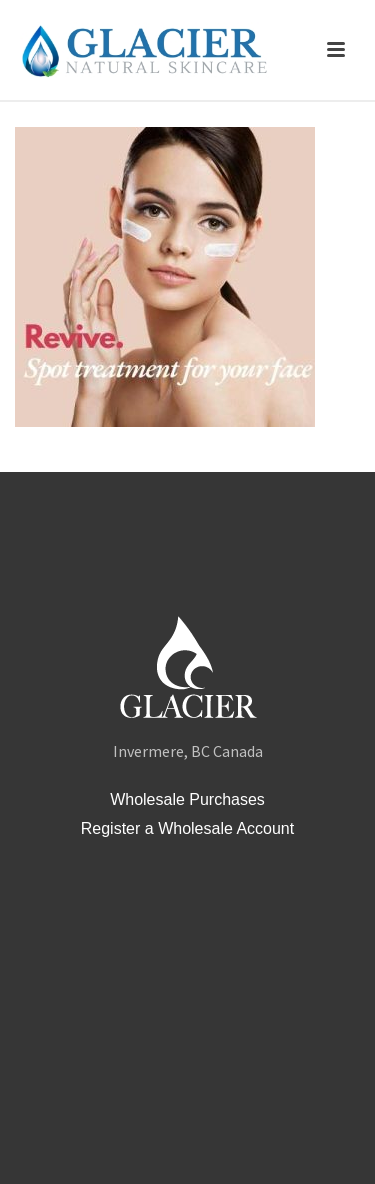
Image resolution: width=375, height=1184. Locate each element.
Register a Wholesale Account (187, 828)
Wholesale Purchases (187, 799)
